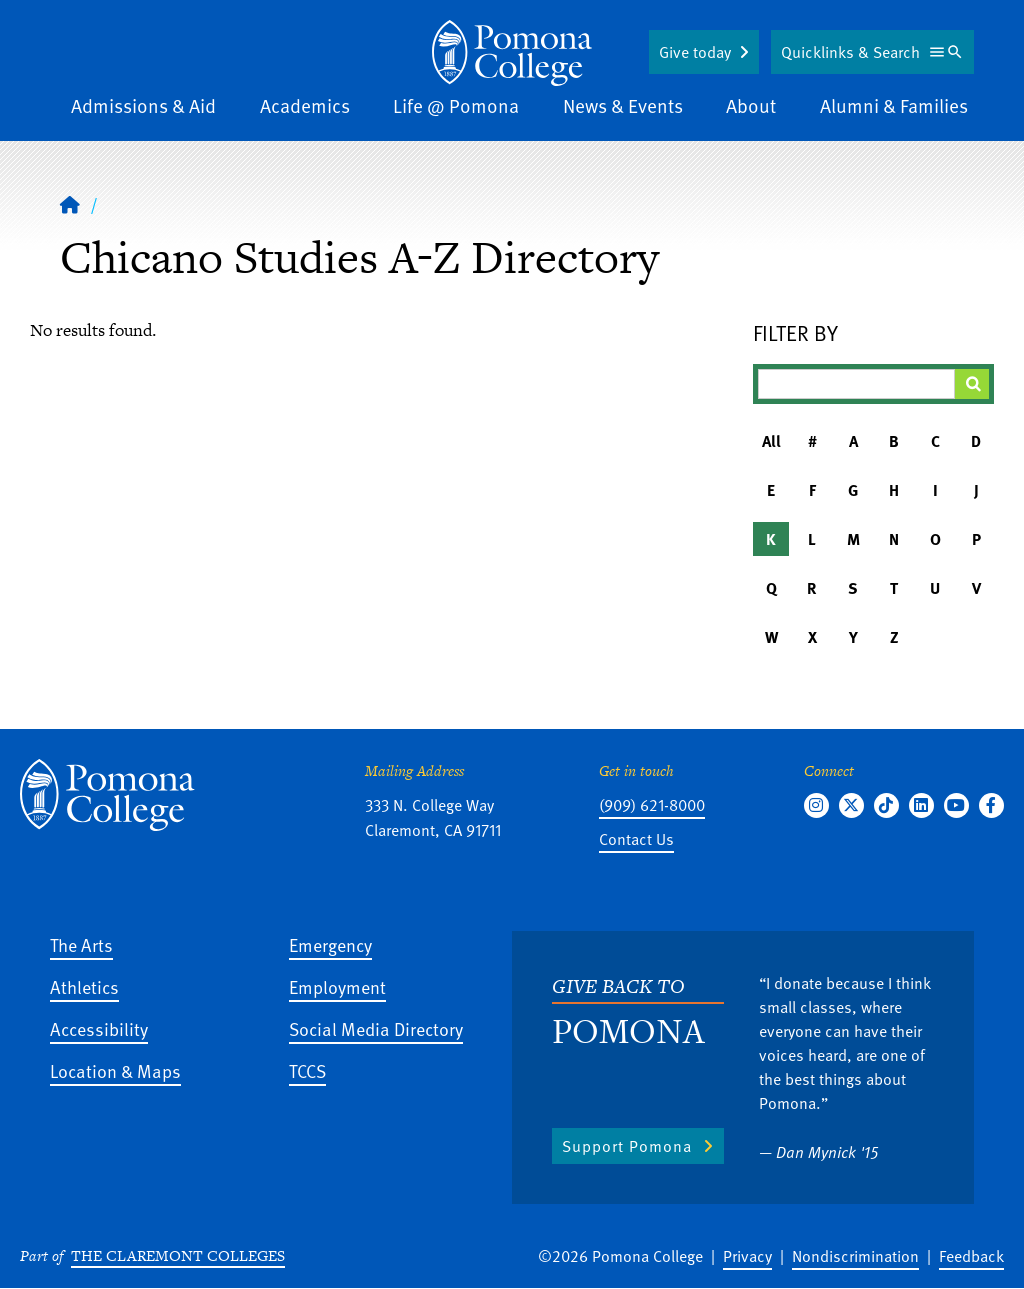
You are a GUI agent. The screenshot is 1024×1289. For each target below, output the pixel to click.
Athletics (84, 986)
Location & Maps (115, 1070)
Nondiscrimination (855, 1256)
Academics (305, 105)
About (751, 105)
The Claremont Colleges (178, 1255)
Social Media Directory (376, 1028)
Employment (337, 986)
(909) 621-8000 (652, 805)
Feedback (971, 1256)
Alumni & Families (894, 105)
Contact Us (636, 839)
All (771, 441)
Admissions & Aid (143, 105)
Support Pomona (627, 1146)
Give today (695, 52)
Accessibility (99, 1028)
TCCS (307, 1070)
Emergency (330, 944)
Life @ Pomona (456, 105)
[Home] (512, 53)
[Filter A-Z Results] (856, 384)
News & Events (623, 105)
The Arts (81, 944)
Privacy (747, 1256)
